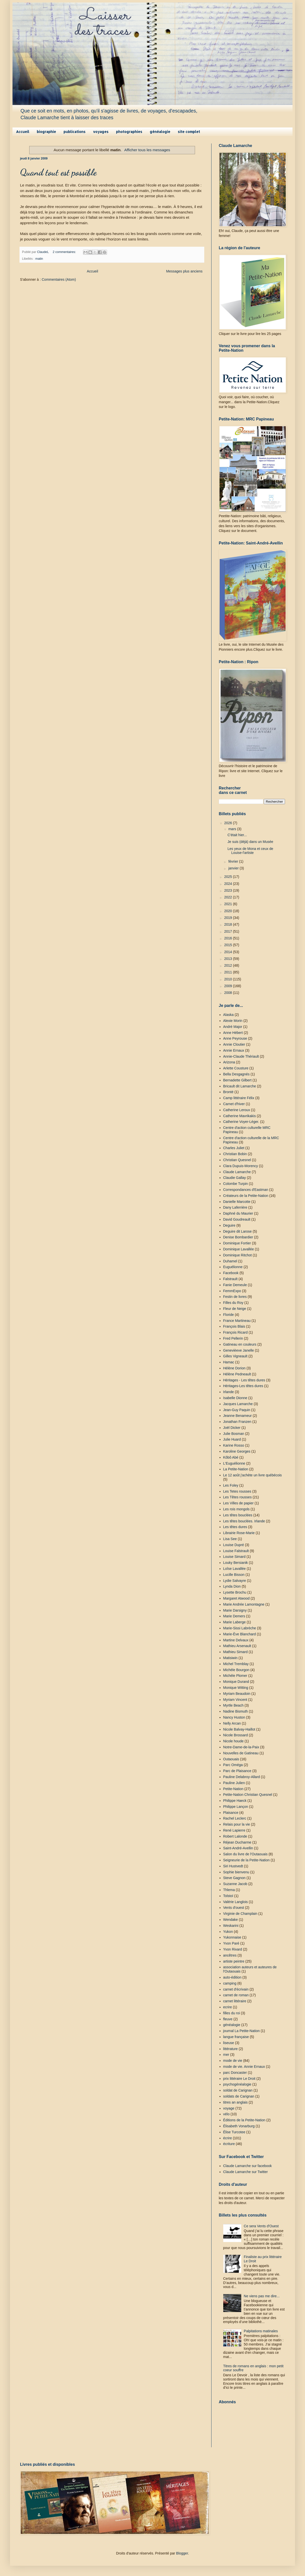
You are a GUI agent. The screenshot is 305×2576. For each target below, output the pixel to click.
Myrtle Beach (233, 1705)
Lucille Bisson (234, 1575)
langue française (236, 2037)
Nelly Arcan (232, 1723)
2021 (228, 904)
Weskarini (230, 1926)
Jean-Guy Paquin (236, 1410)
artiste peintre (233, 1961)
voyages (100, 131)
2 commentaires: (65, 252)
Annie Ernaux (233, 1050)
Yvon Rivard (232, 1949)
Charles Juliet (233, 1148)
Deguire (229, 1225)
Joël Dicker (231, 1428)
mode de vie (232, 2061)
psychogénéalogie (237, 2084)
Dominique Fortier (237, 1243)
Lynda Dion (232, 1586)
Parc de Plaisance (237, 1771)
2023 (228, 890)
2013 (228, 959)
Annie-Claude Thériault (241, 1056)
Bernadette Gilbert (237, 1080)
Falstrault (230, 1279)
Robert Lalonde (235, 1836)
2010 (228, 979)
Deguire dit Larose (237, 1231)
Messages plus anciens (184, 271)
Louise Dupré (233, 1545)
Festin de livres (235, 1297)
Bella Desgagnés (236, 1074)
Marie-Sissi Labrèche (239, 1628)
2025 (228, 877)
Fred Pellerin (233, 1338)
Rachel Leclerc (234, 1818)
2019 (228, 918)
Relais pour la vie (236, 1824)
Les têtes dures (235, 1527)
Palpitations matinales (261, 2331)
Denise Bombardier (238, 1237)
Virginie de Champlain (240, 1914)
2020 (228, 911)
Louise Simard (234, 1557)
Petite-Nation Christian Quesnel (247, 1795)
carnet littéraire (234, 2001)
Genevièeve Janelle (238, 1350)
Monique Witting (235, 1688)
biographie (46, 131)
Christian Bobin (235, 1154)
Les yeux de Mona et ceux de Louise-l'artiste (250, 851)
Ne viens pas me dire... (262, 2296)
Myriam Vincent (235, 1700)
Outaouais (231, 1759)
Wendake (230, 1920)
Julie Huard (232, 1439)
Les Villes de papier (238, 1503)
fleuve (227, 2019)
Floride (228, 1315)
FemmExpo (232, 1291)
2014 (228, 952)
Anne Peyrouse (235, 1038)
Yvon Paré (231, 1943)
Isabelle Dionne (235, 1398)
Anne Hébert (233, 1033)
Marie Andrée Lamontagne (243, 1604)
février (233, 861)
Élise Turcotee (234, 2132)
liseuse (228, 2043)
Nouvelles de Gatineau (241, 1753)
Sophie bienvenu (236, 1872)
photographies (129, 131)
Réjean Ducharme (237, 1842)
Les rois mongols (236, 1509)
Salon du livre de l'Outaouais (245, 1854)
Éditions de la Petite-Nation (244, 2120)
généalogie (160, 131)
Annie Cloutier (234, 1044)
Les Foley (230, 1485)
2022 (228, 897)
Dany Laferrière (235, 1207)
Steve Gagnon (234, 1878)
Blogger (182, 2553)
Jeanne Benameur (237, 1416)
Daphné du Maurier (238, 1213)
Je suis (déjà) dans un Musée (250, 842)
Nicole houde (233, 1741)
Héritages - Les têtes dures (244, 1380)
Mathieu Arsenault (237, 1646)
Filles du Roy (233, 1303)
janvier (234, 868)
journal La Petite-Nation (241, 2031)
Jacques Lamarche (238, 1404)
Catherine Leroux (236, 1110)
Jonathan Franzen (237, 1422)
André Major (232, 1027)
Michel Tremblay (236, 1664)
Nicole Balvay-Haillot (239, 1729)
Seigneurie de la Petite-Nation (246, 1860)
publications (75, 131)
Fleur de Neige (234, 1309)
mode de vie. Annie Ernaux (244, 2067)
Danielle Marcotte (236, 1202)
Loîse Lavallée (234, 1569)
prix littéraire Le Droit (239, 2079)
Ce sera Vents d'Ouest (261, 2226)
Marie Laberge (234, 1622)
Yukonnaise (232, 1937)
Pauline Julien (234, 1783)
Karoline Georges (236, 1451)
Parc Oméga (233, 1765)
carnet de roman (236, 1995)
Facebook (230, 1273)
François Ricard (235, 1332)
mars (232, 829)
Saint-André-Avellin (238, 1848)
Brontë (228, 1092)
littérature (230, 2049)
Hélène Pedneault (237, 1374)
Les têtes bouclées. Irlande (244, 1521)
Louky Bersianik (235, 1563)
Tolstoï (228, 1896)
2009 (228, 986)
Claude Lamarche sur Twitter (245, 2172)
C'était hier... (237, 835)
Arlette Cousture (235, 1068)
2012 (228, 965)
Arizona (229, 1062)
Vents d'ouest (233, 1908)
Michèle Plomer (235, 1676)
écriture (229, 2144)
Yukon (228, 1932)
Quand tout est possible (58, 172)
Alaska (228, 1015)
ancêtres (230, 1955)
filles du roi (231, 2013)
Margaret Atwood (236, 1598)
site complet (189, 131)
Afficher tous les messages (147, 150)
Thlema (229, 1890)
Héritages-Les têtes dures (243, 1386)
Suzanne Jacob (235, 1884)
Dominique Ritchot (237, 1255)
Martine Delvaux (235, 1640)
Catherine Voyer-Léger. (241, 1122)
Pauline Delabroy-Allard (241, 1777)
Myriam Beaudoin (236, 1694)
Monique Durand (236, 1682)
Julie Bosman (233, 1434)
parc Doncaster (235, 2073)
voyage (228, 2108)
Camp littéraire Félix (238, 1098)
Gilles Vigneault (235, 1356)
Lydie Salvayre (234, 1581)
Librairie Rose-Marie (239, 1533)
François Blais (234, 1326)
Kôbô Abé (230, 1457)
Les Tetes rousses (237, 1491)
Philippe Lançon (235, 1807)
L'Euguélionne (234, 1463)
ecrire (227, 2007)
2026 (228, 823)
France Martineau (237, 1321)
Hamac (228, 1362)
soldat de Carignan (238, 2090)
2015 (228, 945)
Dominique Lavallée (238, 1249)
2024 (228, 884)
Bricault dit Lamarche (239, 1086)
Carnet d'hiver (234, 1104)
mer (226, 2055)
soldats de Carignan (238, 2096)
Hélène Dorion (234, 1368)
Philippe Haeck (234, 1801)
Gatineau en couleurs (239, 1344)
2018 (228, 924)
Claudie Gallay (234, 1178)
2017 (228, 931)
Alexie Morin (232, 1021)
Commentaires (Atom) (59, 279)
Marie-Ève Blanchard (239, 1634)
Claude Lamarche (237, 1172)
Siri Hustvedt (233, 1866)
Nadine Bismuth (235, 1711)
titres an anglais (235, 2102)
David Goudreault (236, 1219)
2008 (228, 993)
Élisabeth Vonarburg (239, 2126)
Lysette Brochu (234, 1592)
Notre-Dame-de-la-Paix (241, 1747)
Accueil (22, 131)
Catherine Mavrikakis (239, 1116)
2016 (228, 938)
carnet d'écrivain (236, 1989)
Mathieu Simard (235, 1652)
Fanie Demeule (235, 1285)
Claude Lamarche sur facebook (247, 2166)
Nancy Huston (234, 1717)
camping (229, 1983)
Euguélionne (233, 1267)
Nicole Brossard (235, 1735)
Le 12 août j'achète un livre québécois (252, 1475)
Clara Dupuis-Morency (240, 1166)
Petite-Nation (233, 1789)
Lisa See (230, 1539)
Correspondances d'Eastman (245, 1190)
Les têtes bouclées (237, 1515)
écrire (227, 2138)
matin (39, 258)
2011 (228, 972)
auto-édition (232, 1977)
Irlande (228, 1392)
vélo (226, 2114)
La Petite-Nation (235, 1469)
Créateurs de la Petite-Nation (245, 1196)
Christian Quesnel (237, 1160)
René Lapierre (234, 1830)
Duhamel (230, 1261)
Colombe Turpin (235, 1184)
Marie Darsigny (235, 1610)
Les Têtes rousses (237, 1497)
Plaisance (230, 1813)
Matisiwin (230, 1658)
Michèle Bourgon (236, 1670)
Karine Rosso (233, 1445)
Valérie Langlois (235, 1902)
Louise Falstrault (236, 1551)
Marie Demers (234, 1616)
